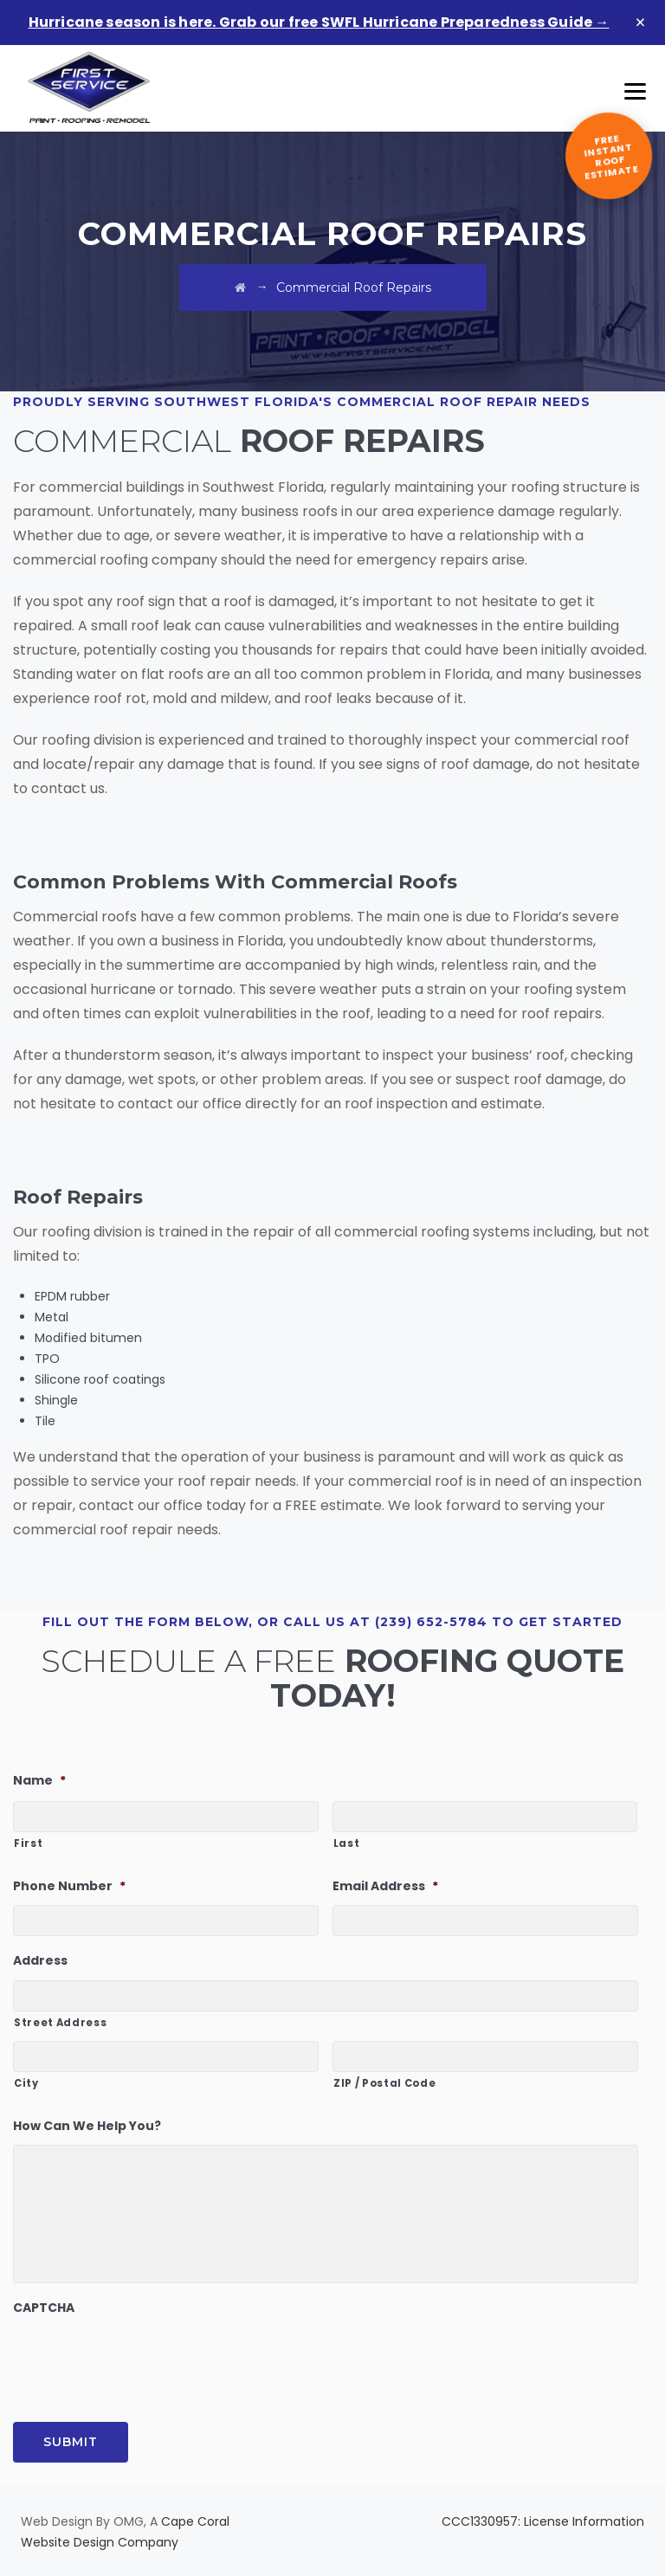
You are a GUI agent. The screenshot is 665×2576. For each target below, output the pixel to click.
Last (346, 1843)
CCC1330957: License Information (543, 2520)
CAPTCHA (43, 2307)
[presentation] (144, 2360)
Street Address (60, 2023)
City (26, 2083)
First (28, 1843)
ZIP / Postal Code (384, 2083)
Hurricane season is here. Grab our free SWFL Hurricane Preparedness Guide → (319, 22)
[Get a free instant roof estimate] (609, 156)
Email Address (385, 1886)
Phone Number (69, 1886)
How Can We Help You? (87, 2126)
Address (40, 1960)
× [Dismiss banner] (641, 22)
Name (39, 1780)
